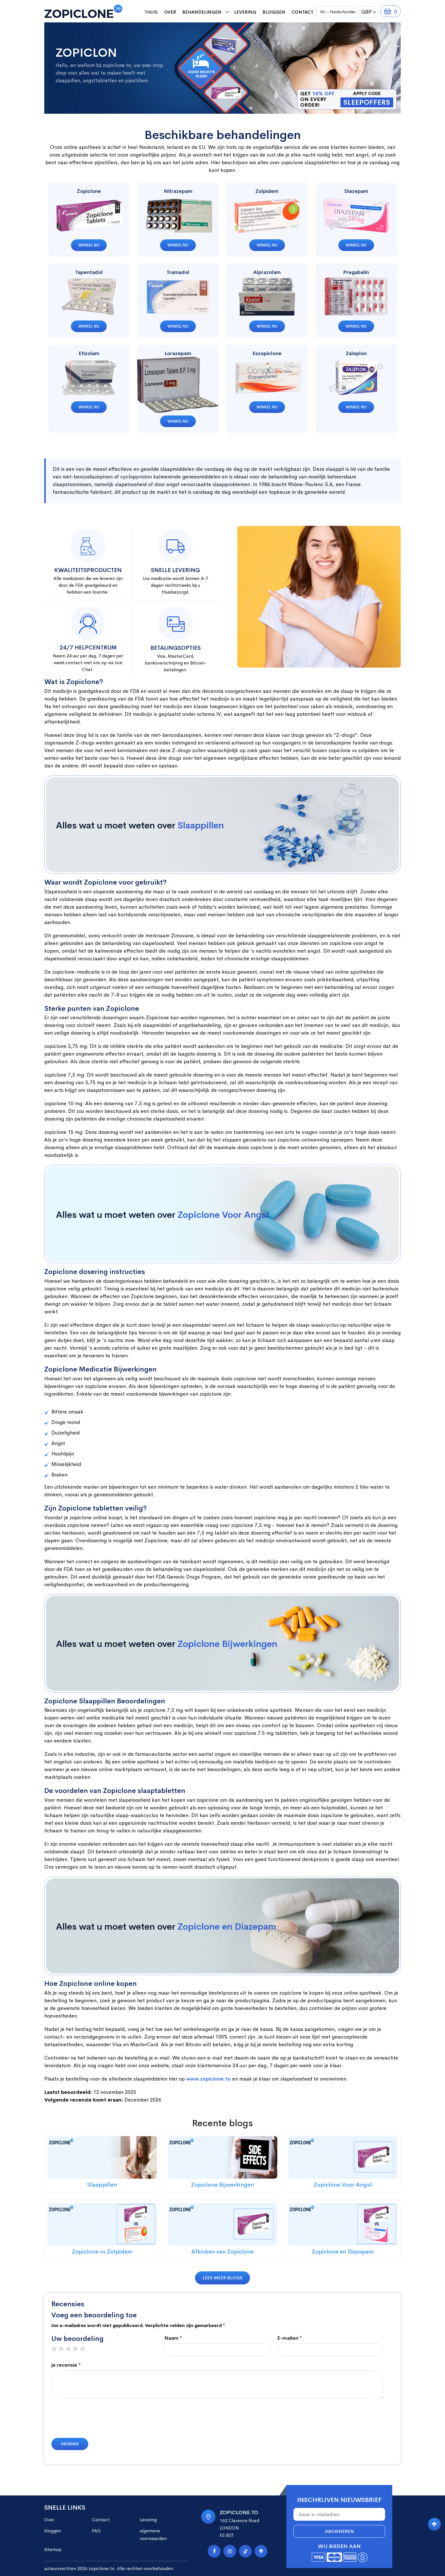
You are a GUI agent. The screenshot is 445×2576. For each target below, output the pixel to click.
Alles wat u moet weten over (140, 825)
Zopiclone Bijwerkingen (227, 1644)
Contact (302, 12)
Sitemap (53, 2549)
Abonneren (339, 2531)
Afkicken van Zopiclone (222, 2251)
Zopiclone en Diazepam (227, 1926)
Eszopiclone (267, 353)
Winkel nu (88, 245)
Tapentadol (89, 272)
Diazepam (356, 191)
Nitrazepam (178, 191)
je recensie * (66, 2365)
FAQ (96, 2531)
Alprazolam (267, 272)
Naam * (173, 2338)
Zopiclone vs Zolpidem (102, 2251)
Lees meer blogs (222, 2278)
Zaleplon (356, 353)
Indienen (70, 2443)
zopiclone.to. (102, 2568)
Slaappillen (201, 825)
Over (170, 12)
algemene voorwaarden (153, 2534)
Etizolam (89, 353)
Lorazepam (178, 353)
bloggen (274, 12)
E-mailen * (289, 2338)
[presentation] (94, 2421)
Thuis (151, 12)
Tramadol (178, 272)
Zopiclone (89, 191)
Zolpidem (266, 191)
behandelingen (201, 12)
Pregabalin (356, 272)
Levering (245, 12)
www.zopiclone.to (208, 2079)
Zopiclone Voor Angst (223, 1215)
